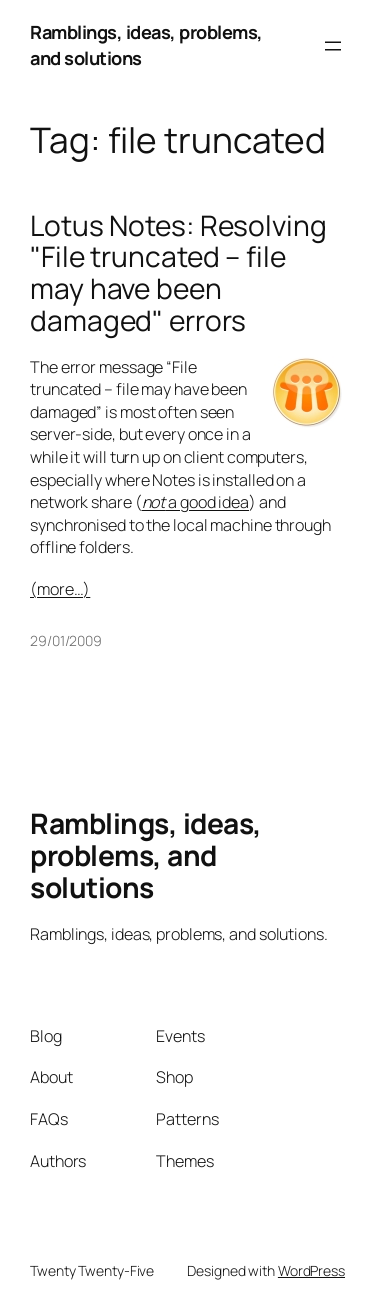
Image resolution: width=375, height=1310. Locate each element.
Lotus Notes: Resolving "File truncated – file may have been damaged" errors (178, 273)
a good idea (196, 502)
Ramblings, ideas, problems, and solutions (146, 854)
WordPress (311, 1270)
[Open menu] (333, 46)
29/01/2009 (66, 640)
